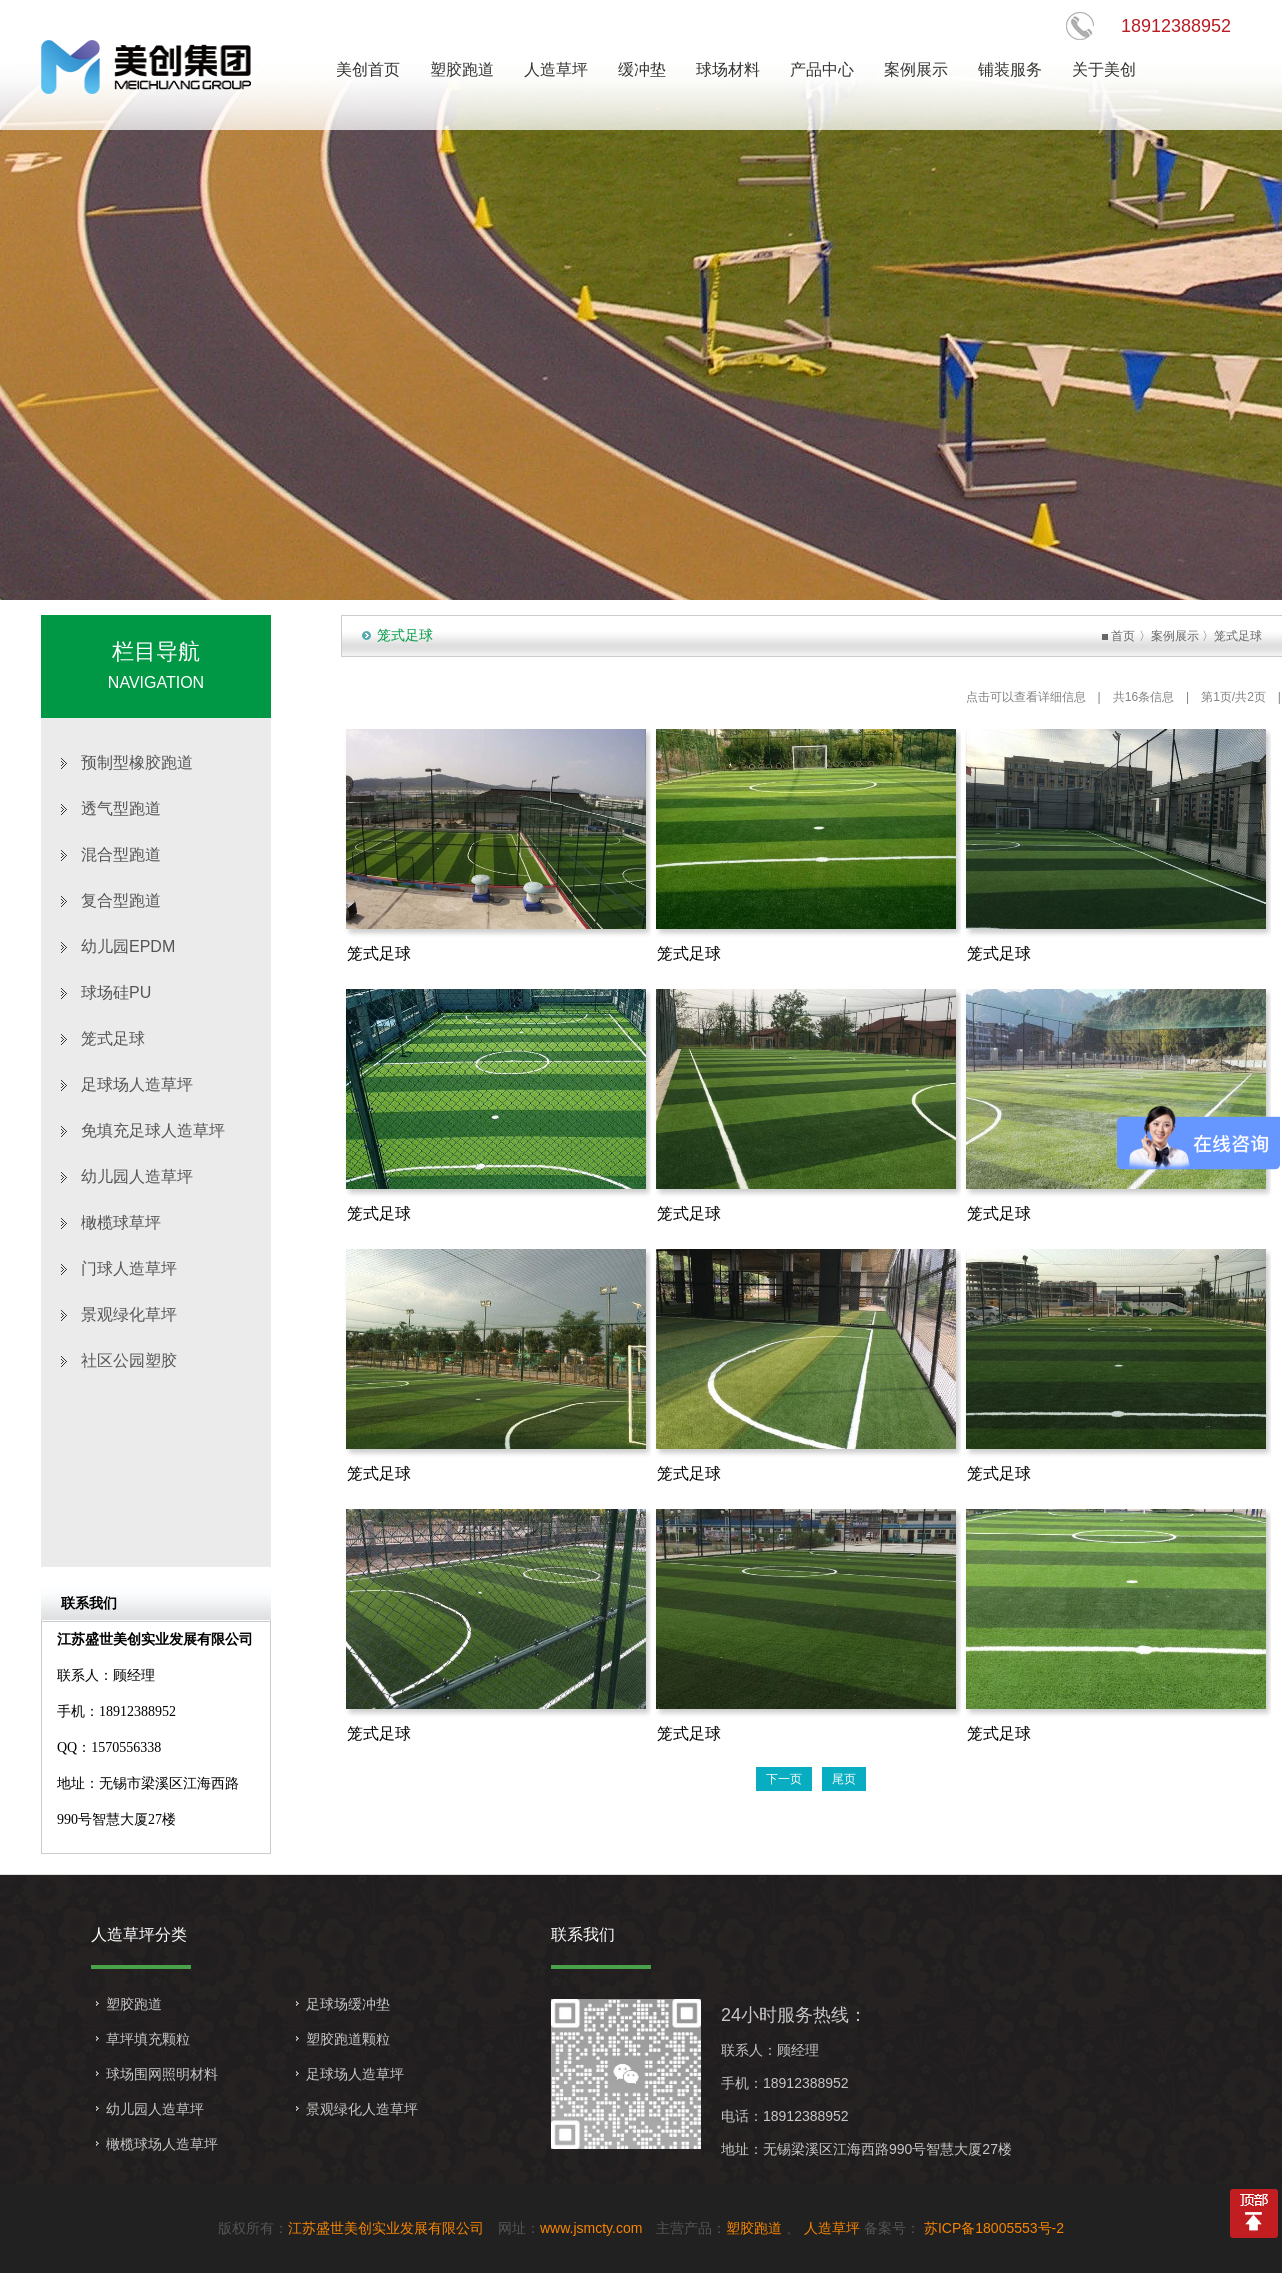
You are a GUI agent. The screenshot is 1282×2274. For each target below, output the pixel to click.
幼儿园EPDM (128, 946)
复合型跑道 (121, 900)
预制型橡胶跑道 (137, 762)
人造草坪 (832, 2228)
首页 (1123, 636)
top (1253, 2213)
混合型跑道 (121, 854)
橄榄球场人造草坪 (162, 2144)
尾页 (844, 1779)
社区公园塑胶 (129, 1360)
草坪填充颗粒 (148, 2039)
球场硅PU (116, 992)
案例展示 (1175, 636)
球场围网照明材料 (162, 2074)
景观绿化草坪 (129, 1314)
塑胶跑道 (134, 2004)
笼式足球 (113, 1038)
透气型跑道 (121, 808)
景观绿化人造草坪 (362, 2109)
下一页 (784, 1779)
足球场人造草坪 (137, 1084)
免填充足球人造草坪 (153, 1130)
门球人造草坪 (129, 1268)
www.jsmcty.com (591, 2228)
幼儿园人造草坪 (137, 1176)
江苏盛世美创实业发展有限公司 (386, 2228)
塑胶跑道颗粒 (348, 2039)
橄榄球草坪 (121, 1222)
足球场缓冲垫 (348, 2004)
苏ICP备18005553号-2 (992, 2228)
